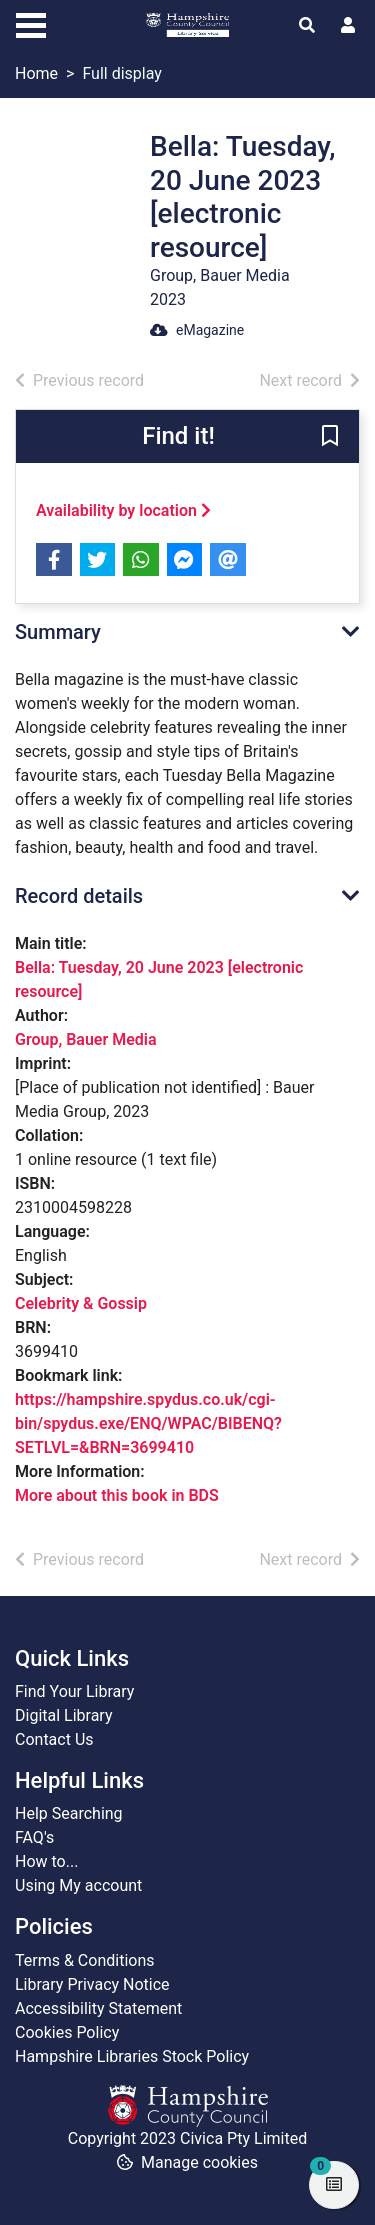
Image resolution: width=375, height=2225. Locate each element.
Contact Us (54, 1739)
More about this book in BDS (117, 1495)
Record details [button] (79, 896)
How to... (46, 1861)
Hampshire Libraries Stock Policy (132, 2056)
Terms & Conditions (85, 1960)
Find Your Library (74, 1691)
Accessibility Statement (98, 2008)
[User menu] (348, 26)
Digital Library (64, 1715)
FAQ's (34, 1837)
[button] (330, 438)
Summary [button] (58, 632)
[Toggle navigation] (31, 23)
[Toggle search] (307, 26)
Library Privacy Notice (92, 1984)
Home (36, 73)
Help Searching (69, 1813)
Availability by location (123, 510)
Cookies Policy (67, 2032)
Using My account (78, 1885)
